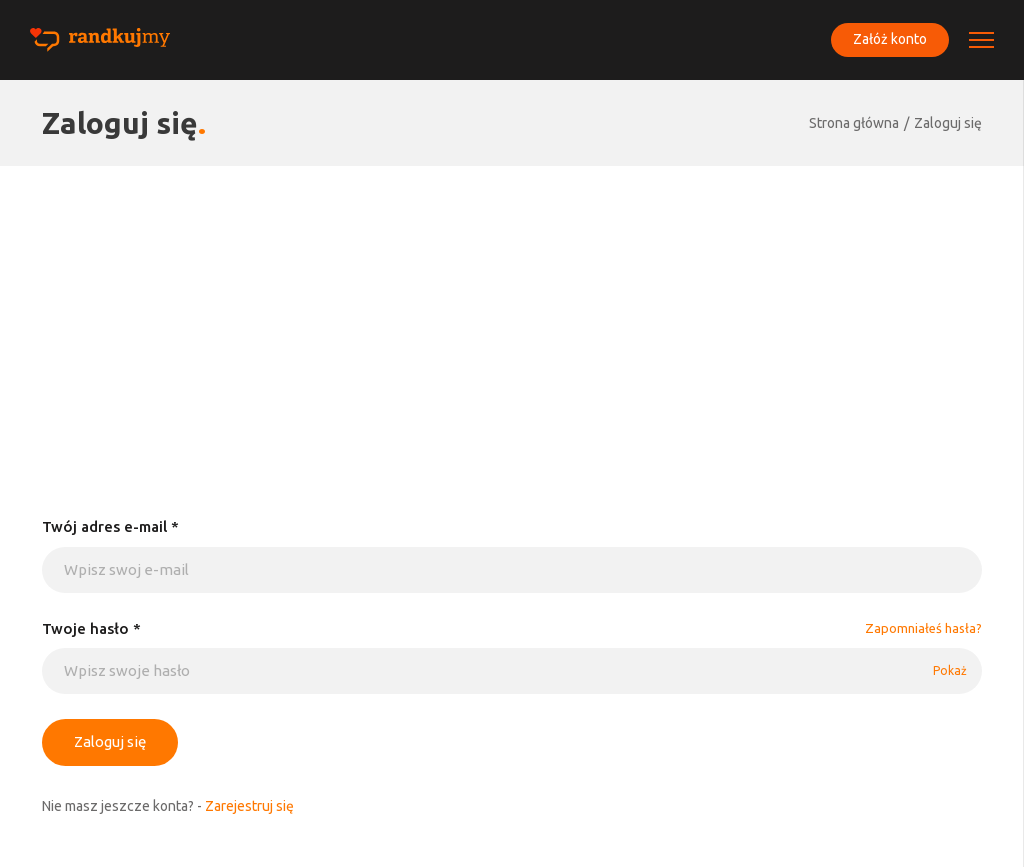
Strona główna (854, 123)
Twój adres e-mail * (110, 526)
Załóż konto (890, 39)
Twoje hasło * (91, 628)
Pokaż (950, 670)
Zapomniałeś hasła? (923, 628)
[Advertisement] (512, 316)
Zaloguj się (948, 123)
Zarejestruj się (249, 806)
